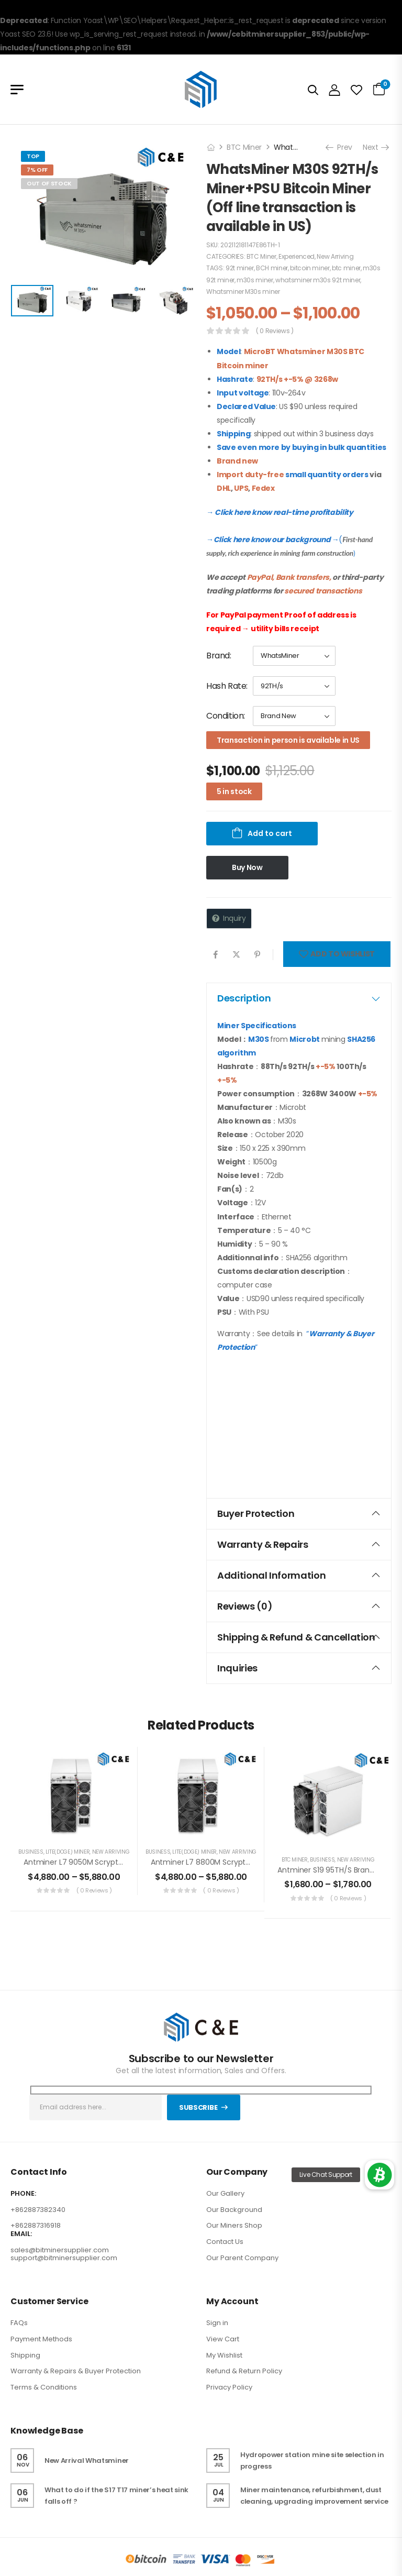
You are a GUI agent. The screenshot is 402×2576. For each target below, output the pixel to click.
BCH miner (272, 267)
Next (375, 147)
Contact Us (224, 2242)
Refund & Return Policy (244, 2371)
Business (30, 1852)
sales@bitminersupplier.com (59, 2250)
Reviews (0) (299, 1606)
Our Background (234, 2210)
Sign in (217, 2323)
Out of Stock (49, 183)
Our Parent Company (242, 2258)
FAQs (19, 2323)
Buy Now (247, 867)
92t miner (240, 267)
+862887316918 (35, 2225)
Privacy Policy (229, 2387)
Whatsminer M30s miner (243, 291)
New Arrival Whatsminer (86, 2460)
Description (299, 998)
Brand (218, 655)
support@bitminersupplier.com (63, 2258)
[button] (379, 2174)
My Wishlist (224, 2355)
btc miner (346, 267)
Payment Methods (41, 2339)
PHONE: (23, 2193)
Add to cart (270, 833)
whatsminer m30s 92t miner (317, 280)
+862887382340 (37, 2210)
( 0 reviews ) (274, 330)
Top (33, 156)
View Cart (222, 2339)
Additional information (299, 1575)
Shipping (25, 2355)
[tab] (299, 998)
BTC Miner (244, 147)
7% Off (37, 170)
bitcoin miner (309, 267)
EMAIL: (21, 2234)
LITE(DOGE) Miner (68, 1852)
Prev (340, 147)
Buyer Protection (299, 1513)
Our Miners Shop (234, 2225)
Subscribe (198, 2107)
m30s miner (255, 280)
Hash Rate (226, 686)
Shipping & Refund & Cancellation (299, 1637)
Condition (224, 716)
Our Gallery (225, 2193)
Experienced (296, 256)
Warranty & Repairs (299, 1544)
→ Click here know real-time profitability (279, 512)
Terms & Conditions (43, 2387)
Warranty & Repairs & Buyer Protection (75, 2371)
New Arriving (335, 256)
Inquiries (299, 1668)
